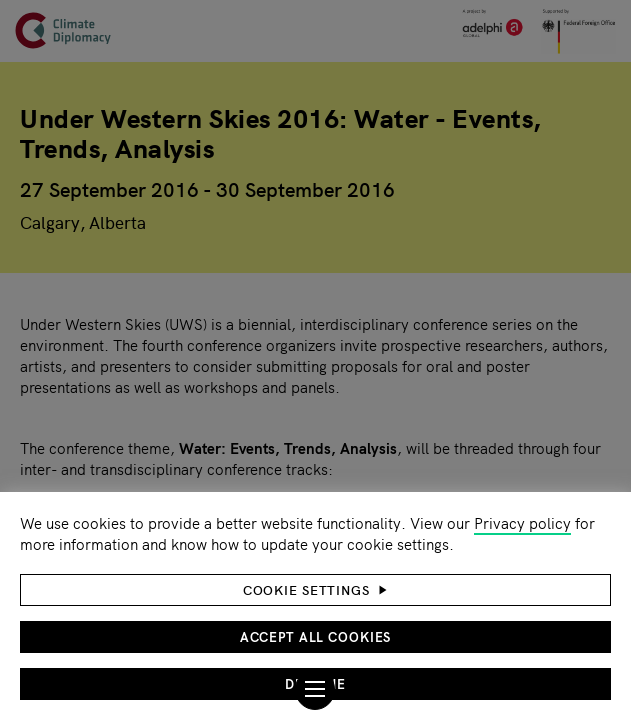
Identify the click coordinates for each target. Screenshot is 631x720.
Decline (315, 683)
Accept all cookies (316, 636)
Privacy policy (522, 522)
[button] (315, 590)
